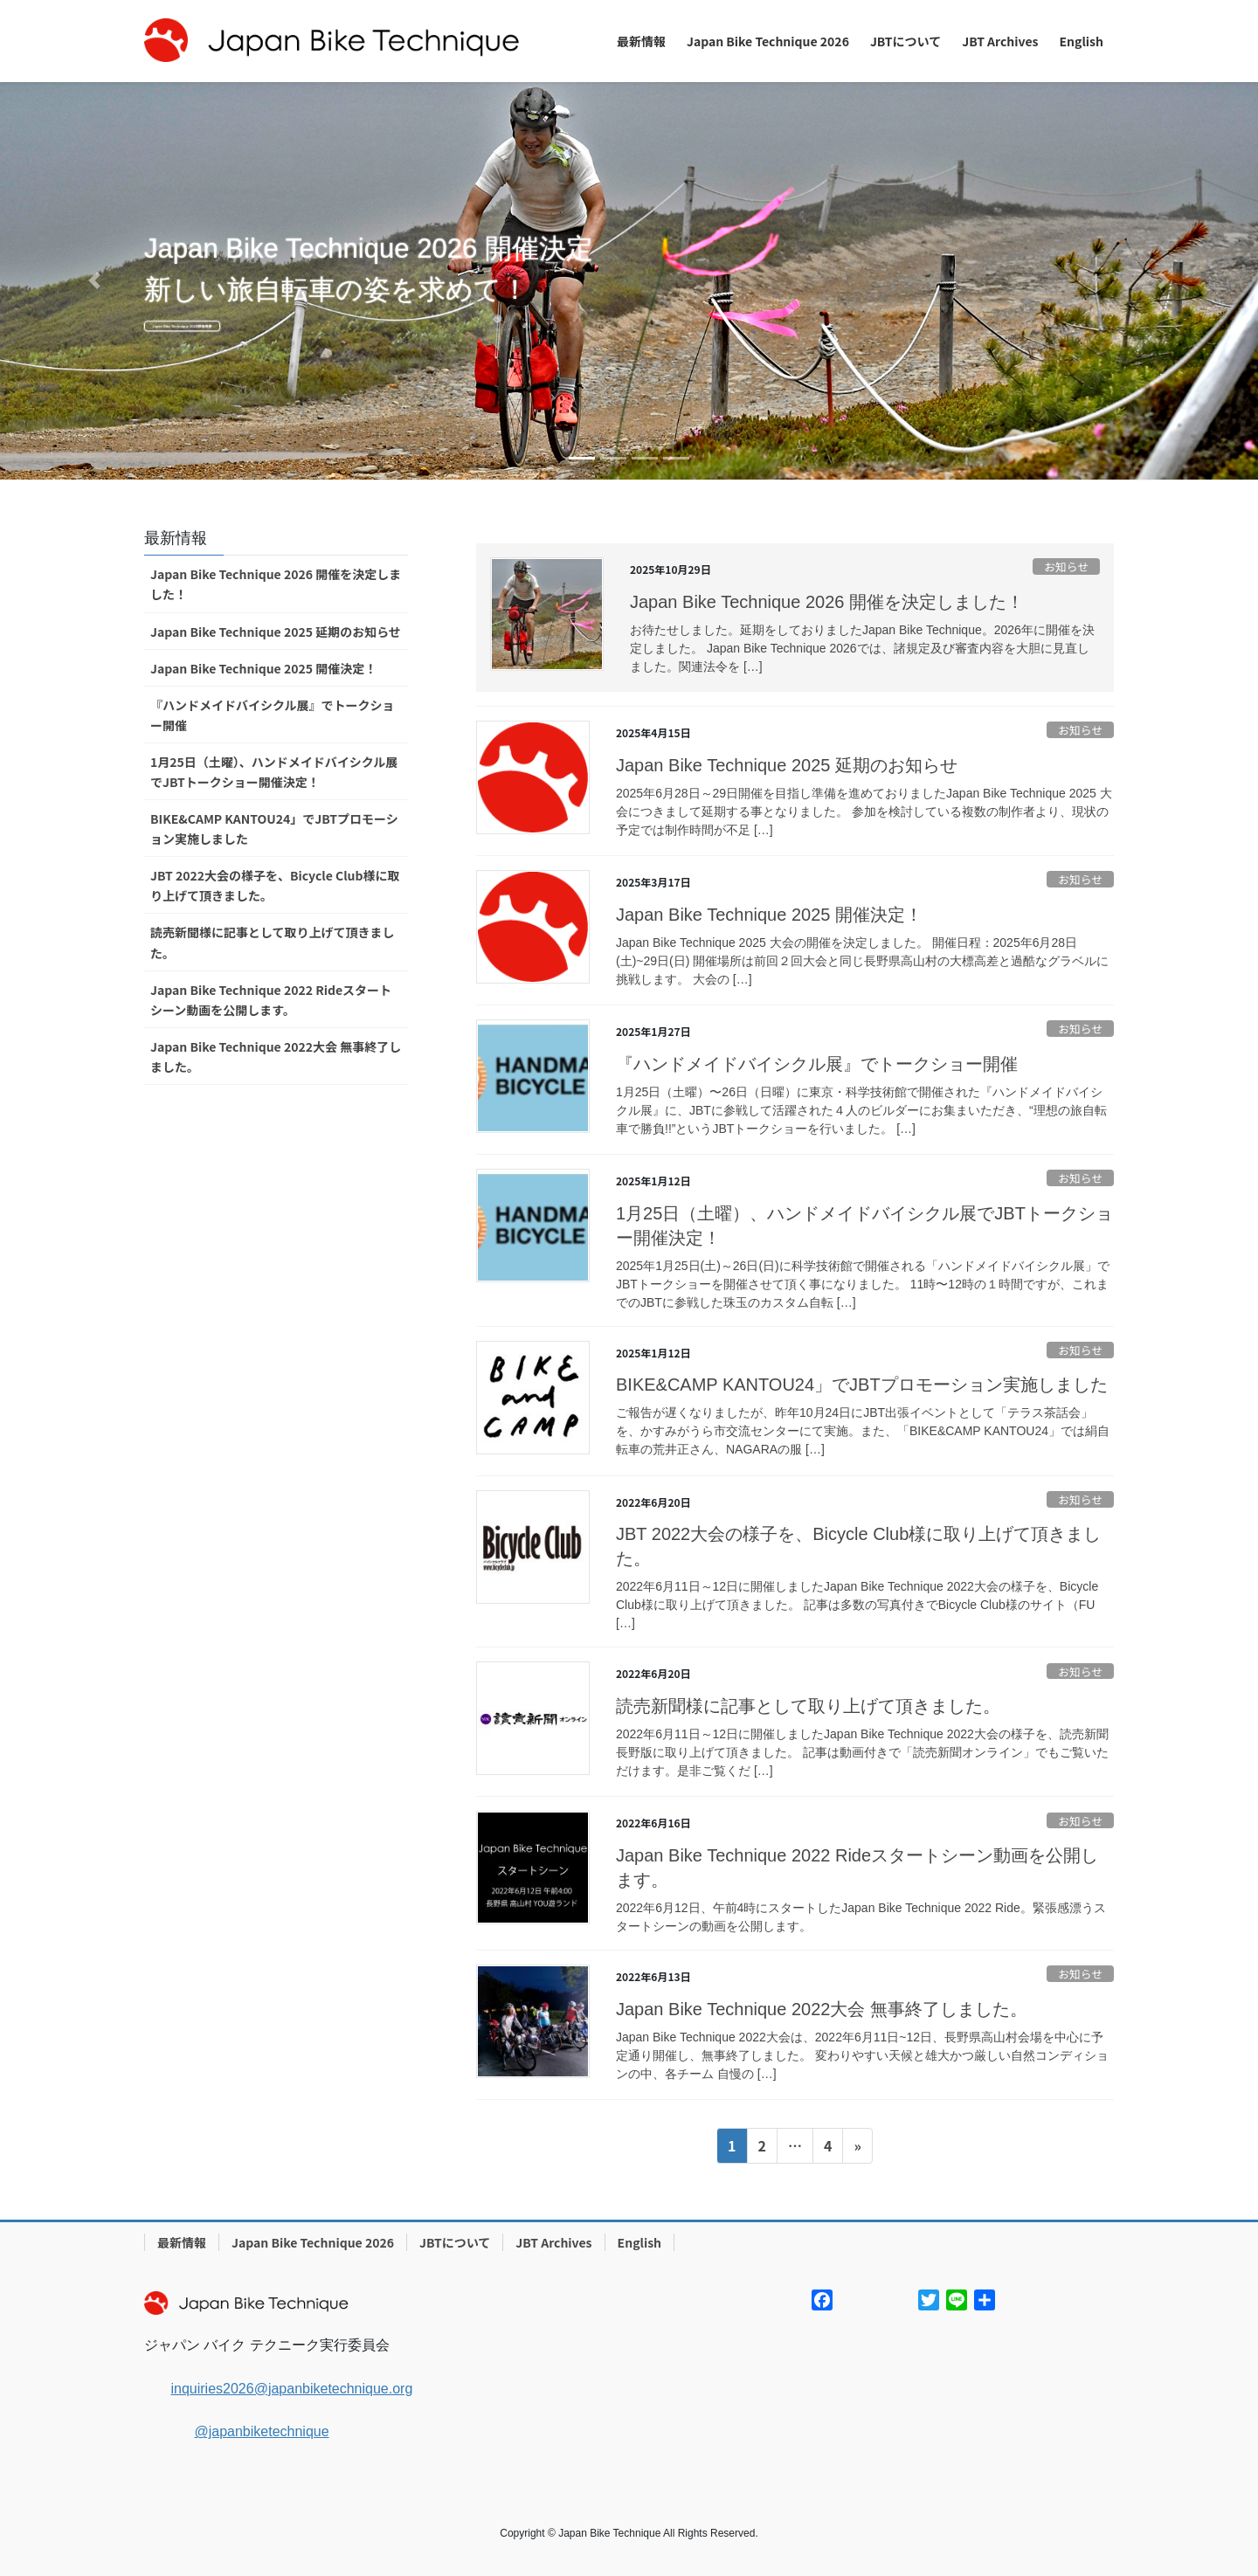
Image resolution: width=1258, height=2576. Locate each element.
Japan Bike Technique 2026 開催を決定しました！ (827, 601)
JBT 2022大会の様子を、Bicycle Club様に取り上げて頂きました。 (275, 885)
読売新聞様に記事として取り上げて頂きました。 (808, 1706)
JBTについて (454, 2242)
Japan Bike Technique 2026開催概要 (313, 331)
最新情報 (181, 2242)
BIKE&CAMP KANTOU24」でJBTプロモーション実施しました (862, 1384)
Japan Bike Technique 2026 (313, 2242)
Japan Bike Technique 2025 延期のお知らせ (786, 765)
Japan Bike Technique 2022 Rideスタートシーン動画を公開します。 (270, 1000)
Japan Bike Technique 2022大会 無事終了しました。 (821, 2009)
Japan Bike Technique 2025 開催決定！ (769, 914)
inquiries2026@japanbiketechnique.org (291, 2388)
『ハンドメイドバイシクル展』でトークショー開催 (817, 1064)
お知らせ (1066, 566)
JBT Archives (553, 2242)
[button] (94, 281)
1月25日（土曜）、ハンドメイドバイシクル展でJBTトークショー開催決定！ (273, 772)
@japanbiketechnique (261, 2431)
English (640, 2242)
